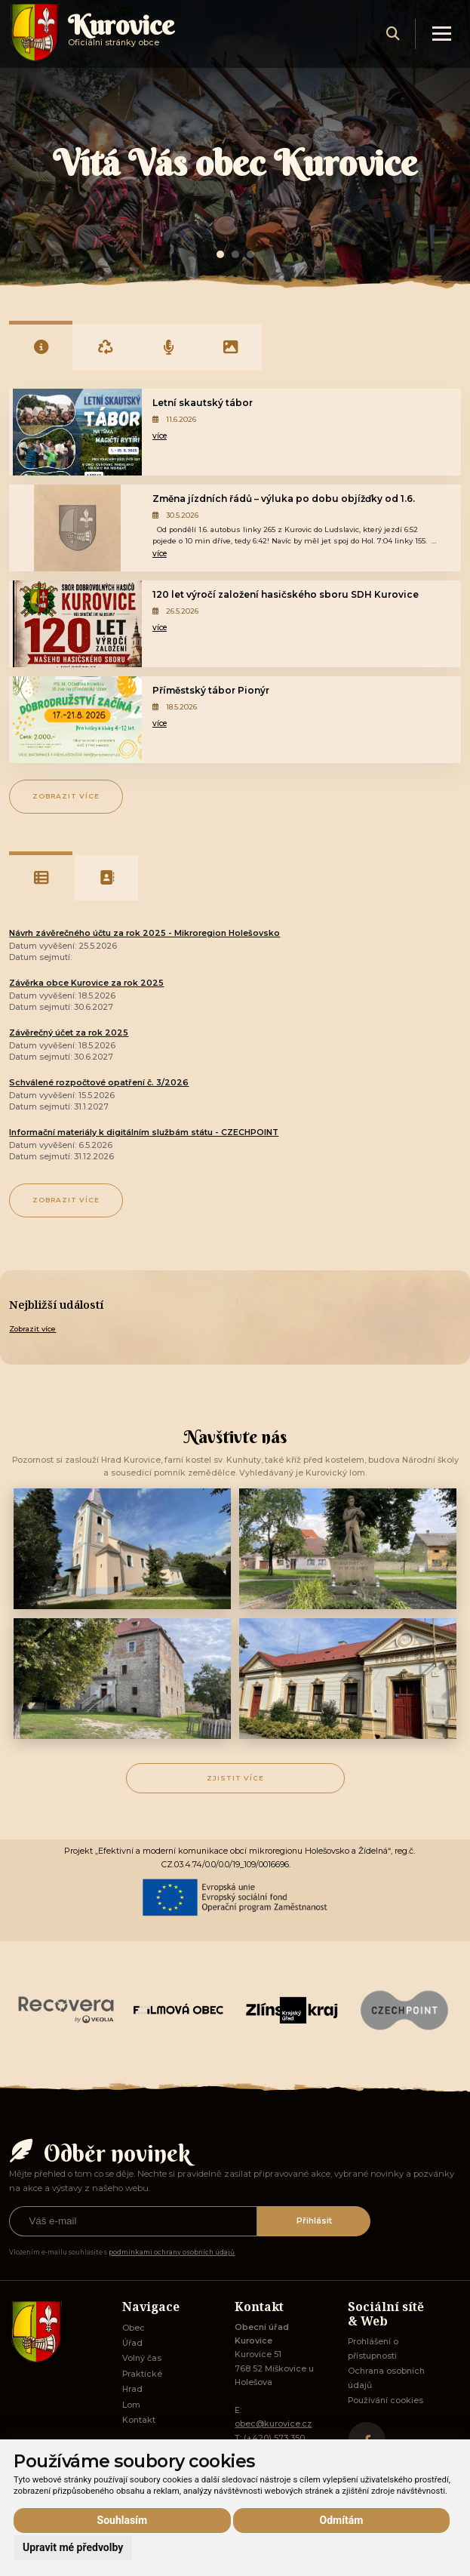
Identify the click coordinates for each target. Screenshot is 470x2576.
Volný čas (141, 2358)
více (159, 436)
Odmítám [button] (342, 2520)
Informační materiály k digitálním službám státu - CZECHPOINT (143, 1132)
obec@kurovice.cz (273, 2424)
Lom (131, 2405)
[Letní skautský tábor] (76, 432)
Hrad (132, 2389)
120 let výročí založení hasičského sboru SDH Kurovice (285, 594)
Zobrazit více (66, 796)
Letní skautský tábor (202, 402)
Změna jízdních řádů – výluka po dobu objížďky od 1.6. (283, 498)
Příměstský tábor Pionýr (210, 690)
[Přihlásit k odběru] (133, 2221)
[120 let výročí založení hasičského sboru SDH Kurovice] (76, 623)
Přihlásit (314, 2221)
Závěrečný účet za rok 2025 (68, 1033)
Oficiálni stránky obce (121, 37)
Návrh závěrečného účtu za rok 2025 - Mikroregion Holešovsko (144, 933)
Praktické (142, 2374)
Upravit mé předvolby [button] (73, 2547)
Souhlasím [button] (122, 2520)
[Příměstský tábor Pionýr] (76, 719)
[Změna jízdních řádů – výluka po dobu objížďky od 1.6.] (76, 528)
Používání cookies (385, 2400)
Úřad (132, 2343)
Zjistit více (235, 1778)
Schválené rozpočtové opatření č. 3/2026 (99, 1083)
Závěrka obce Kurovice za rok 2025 (86, 983)
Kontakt (138, 2420)
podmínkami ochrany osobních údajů (172, 2252)
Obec (133, 2328)
